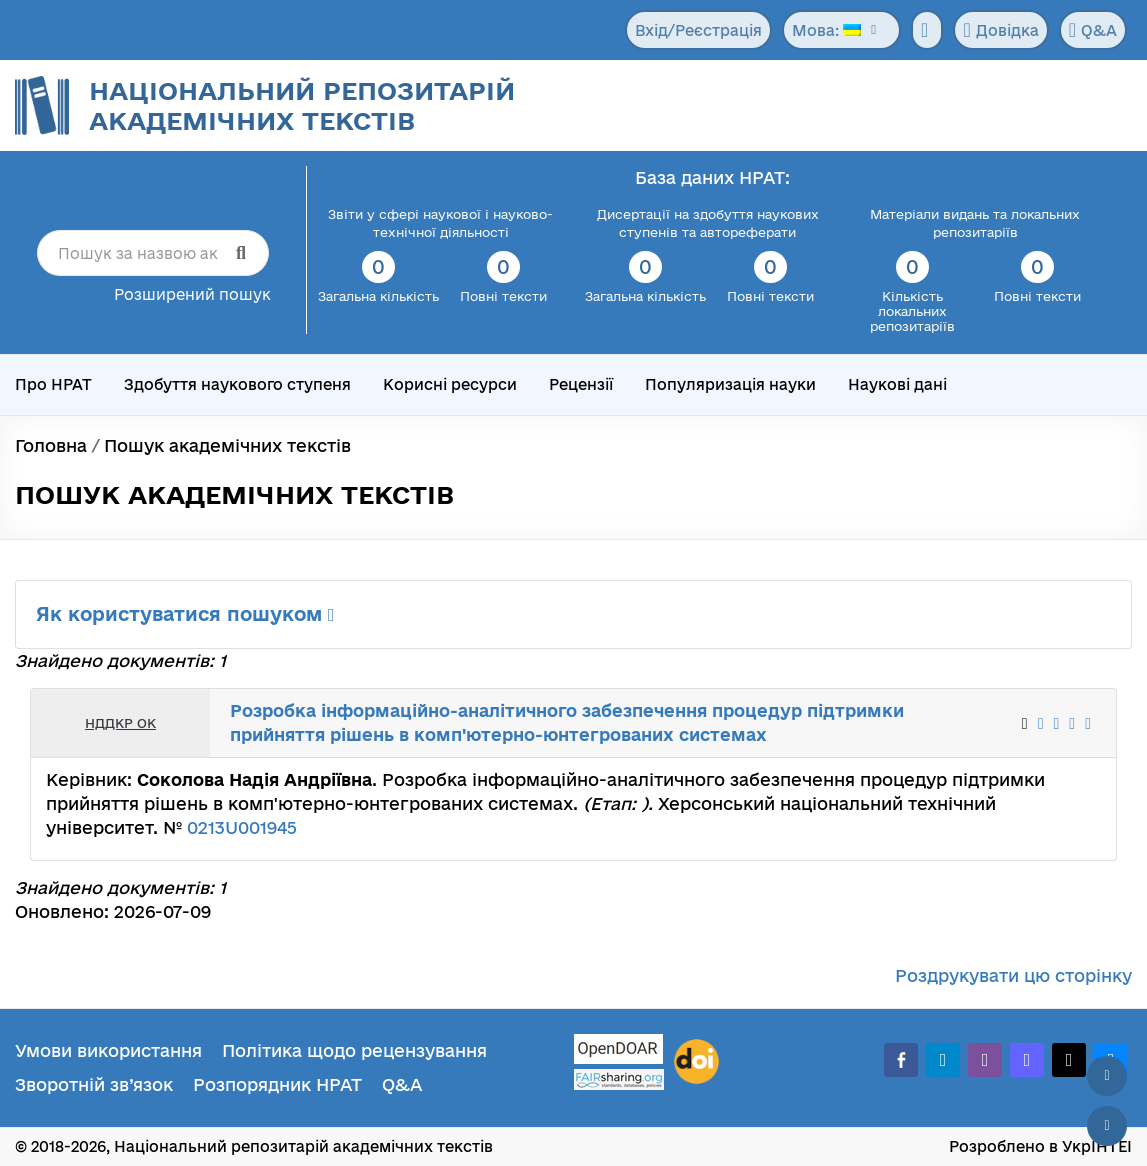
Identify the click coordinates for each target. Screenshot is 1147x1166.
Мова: (826, 30)
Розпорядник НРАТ (277, 1084)
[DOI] (696, 1062)
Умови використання (108, 1050)
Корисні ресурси (450, 384)
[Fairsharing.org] (619, 1079)
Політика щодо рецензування (354, 1050)
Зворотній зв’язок (94, 1084)
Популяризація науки (730, 384)
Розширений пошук (192, 294)
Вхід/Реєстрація (698, 30)
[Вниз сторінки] (1107, 1126)
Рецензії (581, 384)
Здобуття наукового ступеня (237, 384)
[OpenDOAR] (619, 1051)
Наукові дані (897, 384)
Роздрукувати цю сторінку (1013, 975)
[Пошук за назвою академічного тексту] (152, 253)
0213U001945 (242, 827)
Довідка (1000, 30)
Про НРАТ (53, 384)
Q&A (1093, 30)
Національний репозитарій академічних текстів (302, 105)
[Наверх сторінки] (1107, 1076)
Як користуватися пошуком (185, 614)
